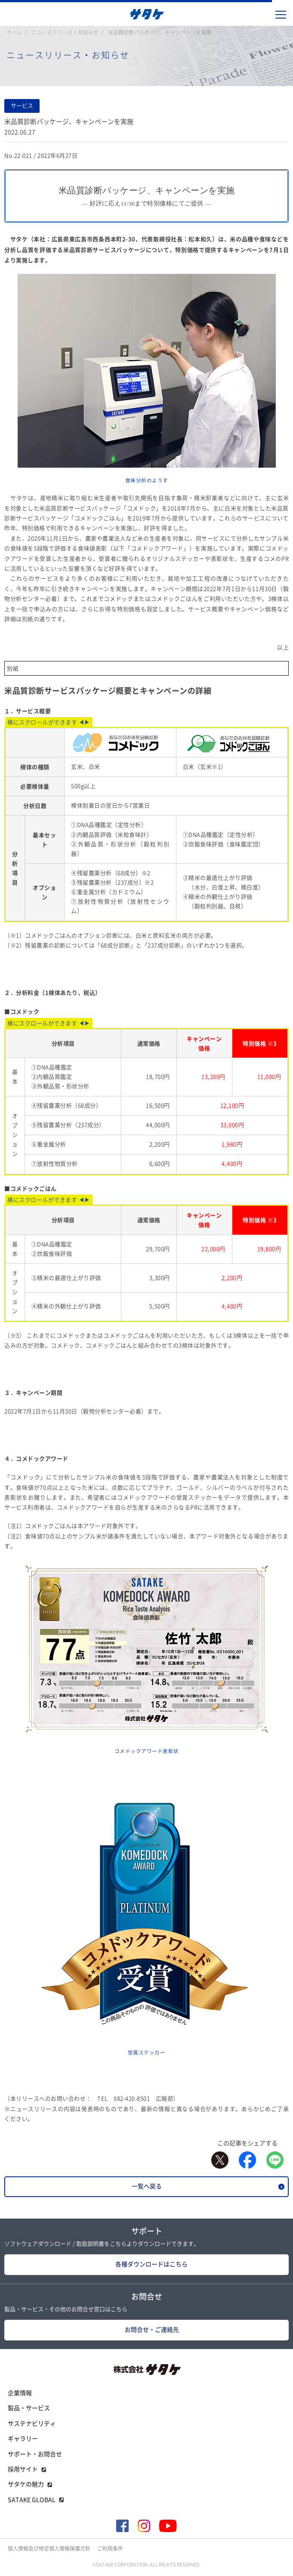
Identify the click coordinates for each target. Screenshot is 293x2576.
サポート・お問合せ (35, 2454)
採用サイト (23, 2469)
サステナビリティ (32, 2424)
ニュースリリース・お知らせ (65, 32)
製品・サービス (29, 2408)
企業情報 (20, 2393)
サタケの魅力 (26, 2484)
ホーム (14, 32)
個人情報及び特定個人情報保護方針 (49, 2548)
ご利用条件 (110, 2548)
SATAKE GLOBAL (32, 2500)
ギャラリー (23, 2439)
